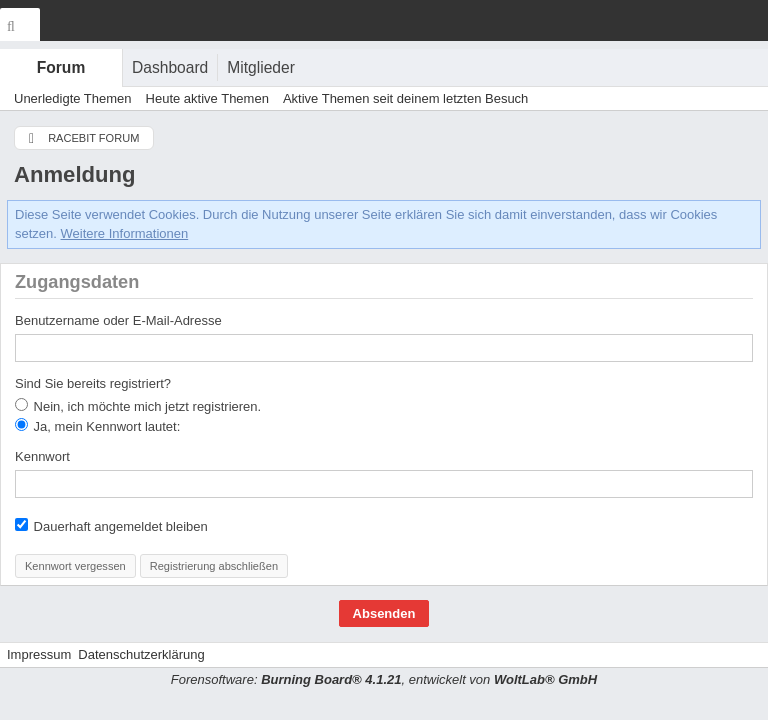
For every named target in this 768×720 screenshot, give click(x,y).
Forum (61, 67)
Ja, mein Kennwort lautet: (97, 426)
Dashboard (170, 67)
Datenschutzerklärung (141, 654)
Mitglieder (261, 67)
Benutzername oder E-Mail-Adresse (118, 320)
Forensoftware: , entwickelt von (384, 679)
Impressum (39, 654)
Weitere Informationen (125, 233)
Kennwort (42, 456)
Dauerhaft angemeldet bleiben (111, 526)
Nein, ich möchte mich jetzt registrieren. (138, 406)
